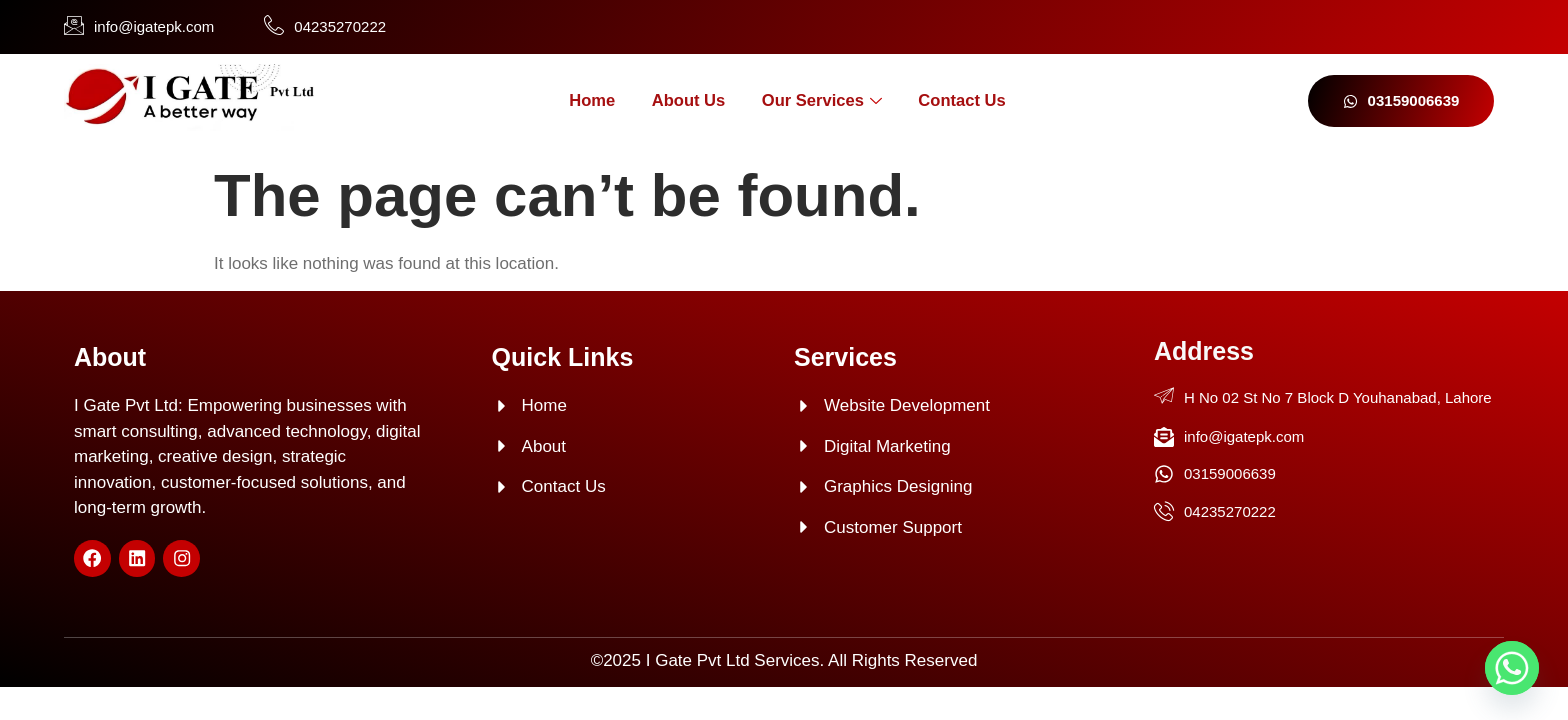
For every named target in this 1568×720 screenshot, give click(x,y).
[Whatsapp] (1512, 668)
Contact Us (975, 100)
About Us (682, 100)
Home (576, 100)
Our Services (824, 101)
